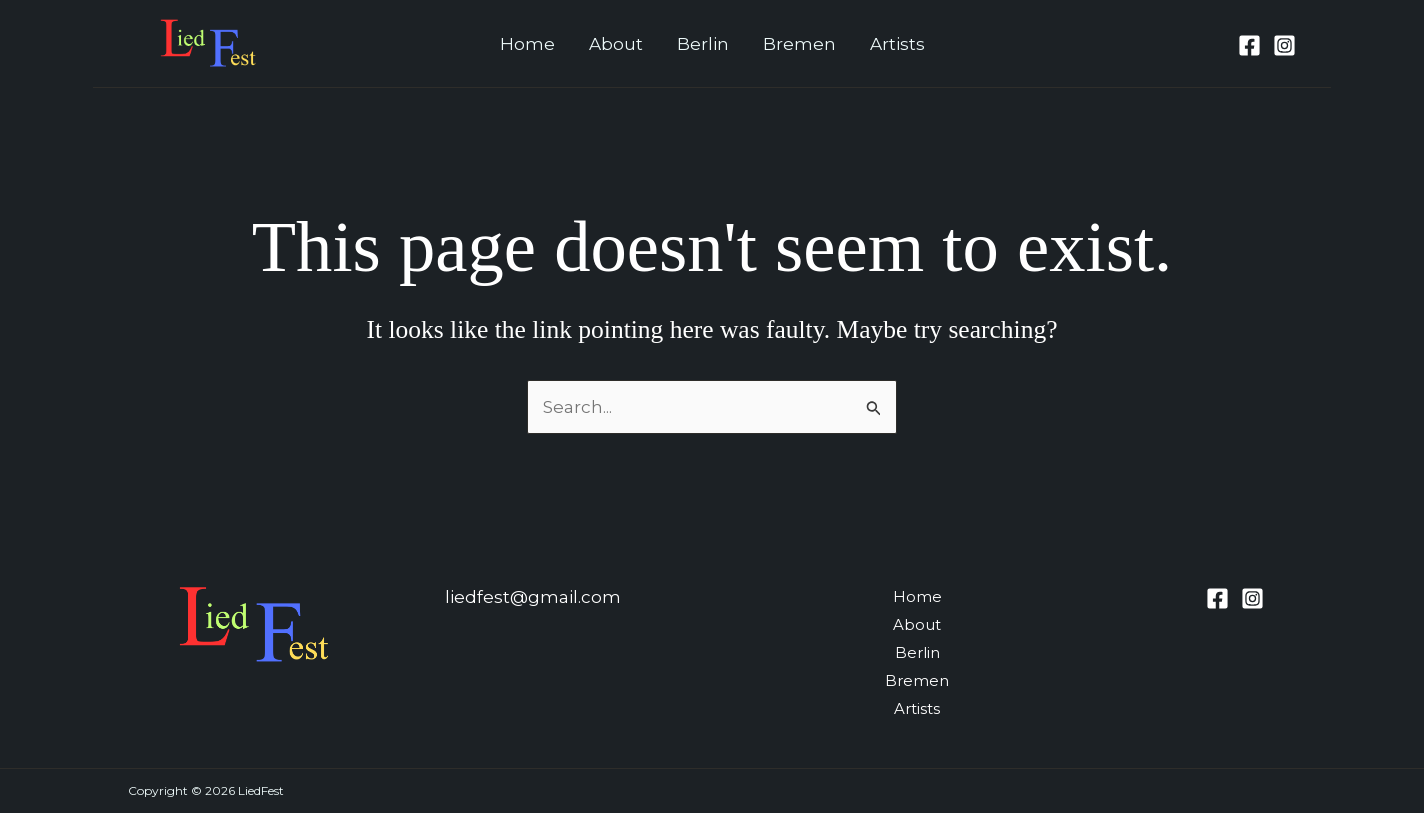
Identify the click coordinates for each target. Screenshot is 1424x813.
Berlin (703, 44)
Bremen (799, 44)
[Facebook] (1249, 45)
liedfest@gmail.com (533, 597)
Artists (897, 44)
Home (527, 44)
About (616, 44)
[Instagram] (1284, 45)
